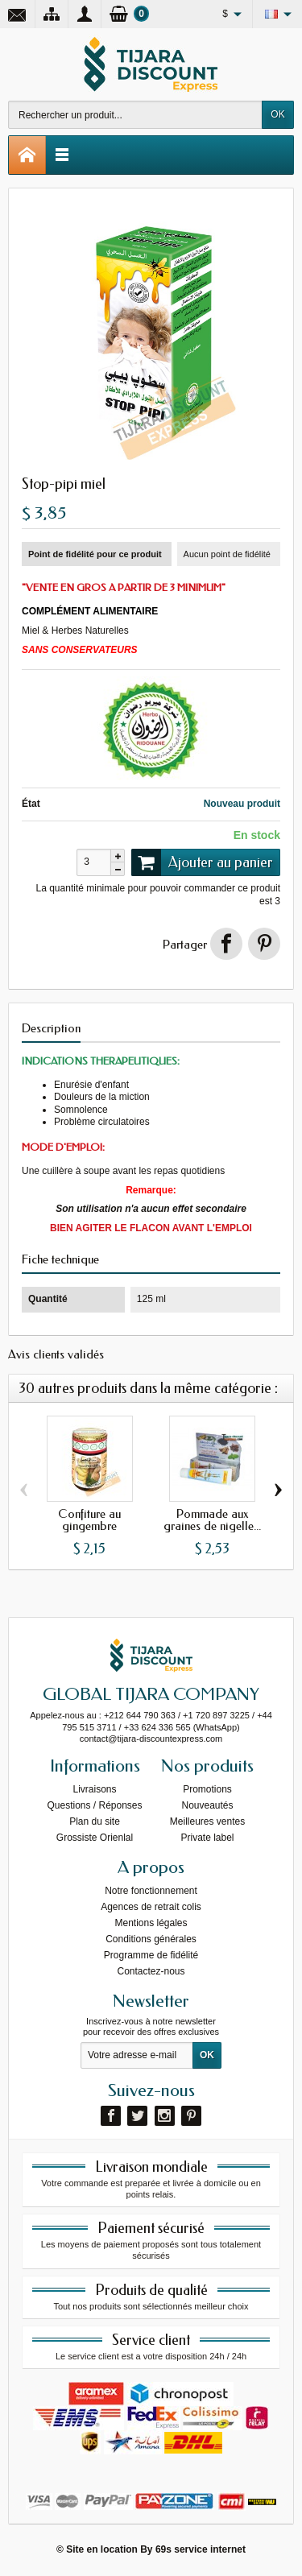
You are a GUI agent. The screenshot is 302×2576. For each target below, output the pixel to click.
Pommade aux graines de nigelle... (212, 1520)
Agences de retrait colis (151, 1906)
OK (277, 114)
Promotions (207, 1789)
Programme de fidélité (151, 1955)
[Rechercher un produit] (135, 115)
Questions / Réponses (94, 1805)
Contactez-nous (150, 1971)
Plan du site (94, 1821)
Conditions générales (151, 1939)
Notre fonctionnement (151, 1890)
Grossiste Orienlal (94, 1837)
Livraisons (94, 1789)
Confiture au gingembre (89, 1520)
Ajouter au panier (202, 862)
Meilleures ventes (207, 1821)
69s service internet (200, 2549)
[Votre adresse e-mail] (137, 2055)
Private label (207, 1837)
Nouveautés (207, 1805)
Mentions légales (150, 1923)
